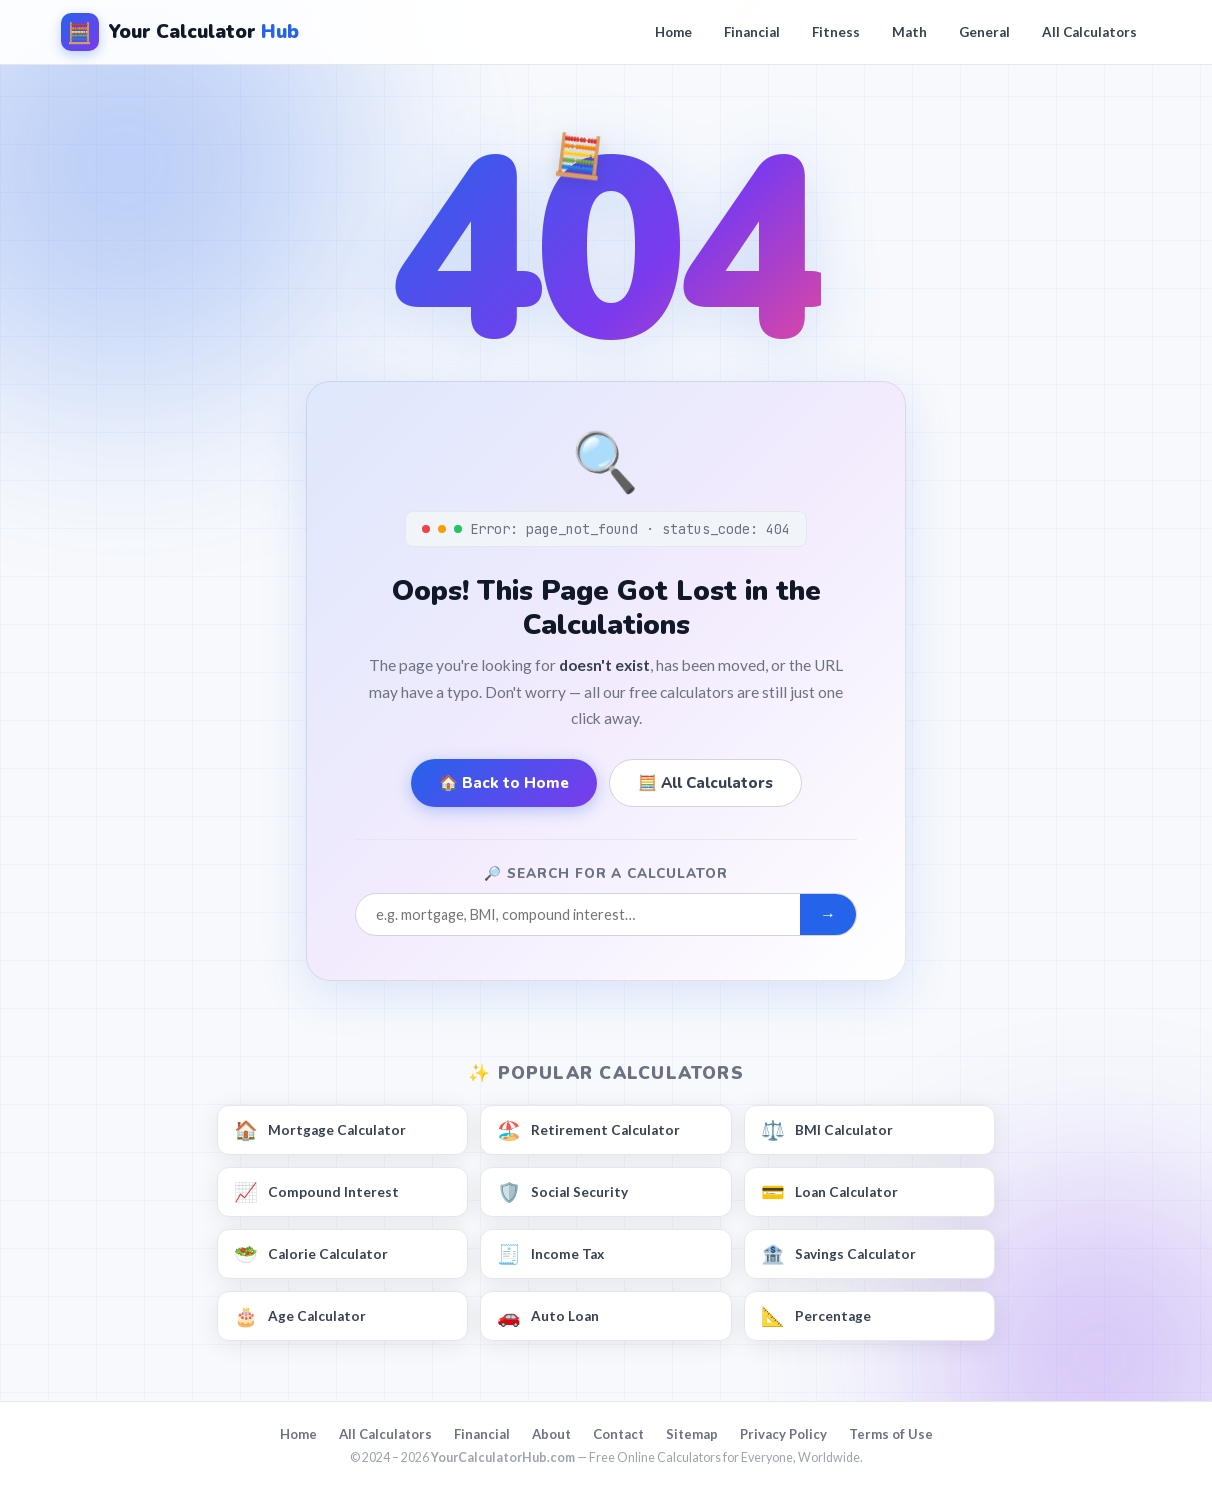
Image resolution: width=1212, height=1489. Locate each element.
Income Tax (550, 1255)
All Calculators (1089, 32)
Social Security (562, 1193)
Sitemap (692, 1434)
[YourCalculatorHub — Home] (180, 32)
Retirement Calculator (588, 1131)
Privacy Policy (783, 1434)
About (551, 1434)
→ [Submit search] (828, 914)
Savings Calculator (838, 1255)
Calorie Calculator (311, 1255)
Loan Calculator (829, 1193)
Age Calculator (300, 1317)
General (984, 32)
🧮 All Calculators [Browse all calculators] (705, 783)
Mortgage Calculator (320, 1131)
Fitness (836, 32)
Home (673, 32)
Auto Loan (548, 1317)
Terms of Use (891, 1434)
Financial (752, 32)
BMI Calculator (827, 1131)
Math (909, 32)
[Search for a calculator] (578, 914)
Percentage (816, 1317)
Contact (618, 1434)
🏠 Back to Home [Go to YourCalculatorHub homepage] (504, 783)
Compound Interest (316, 1193)
